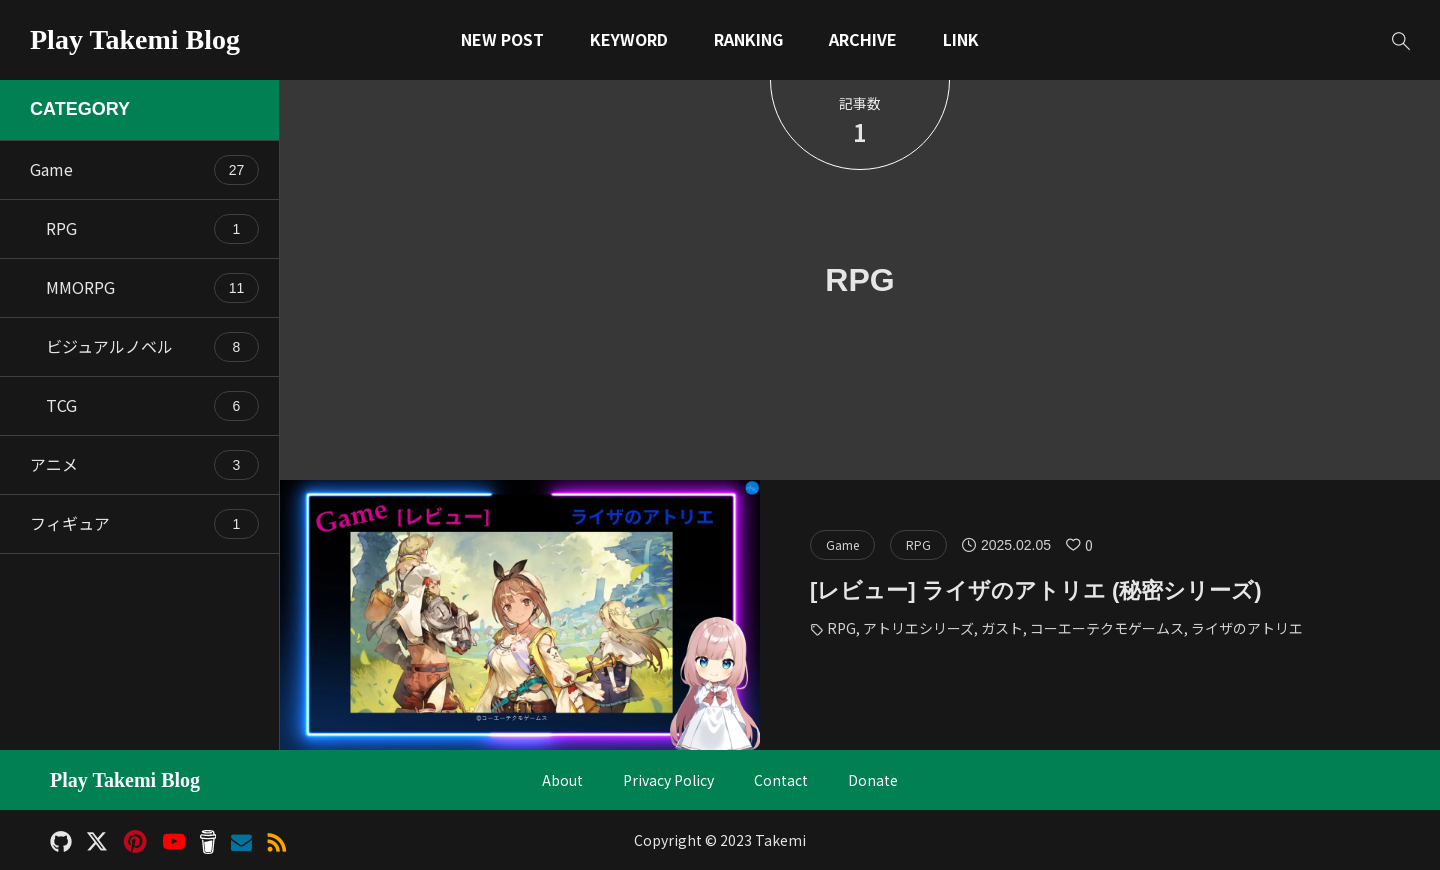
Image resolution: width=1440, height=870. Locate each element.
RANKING (748, 39)
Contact (781, 780)
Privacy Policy (668, 780)
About (562, 780)
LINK (961, 39)
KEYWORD (629, 39)
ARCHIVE (863, 39)
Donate (873, 780)
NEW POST (502, 39)
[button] (1400, 40)
